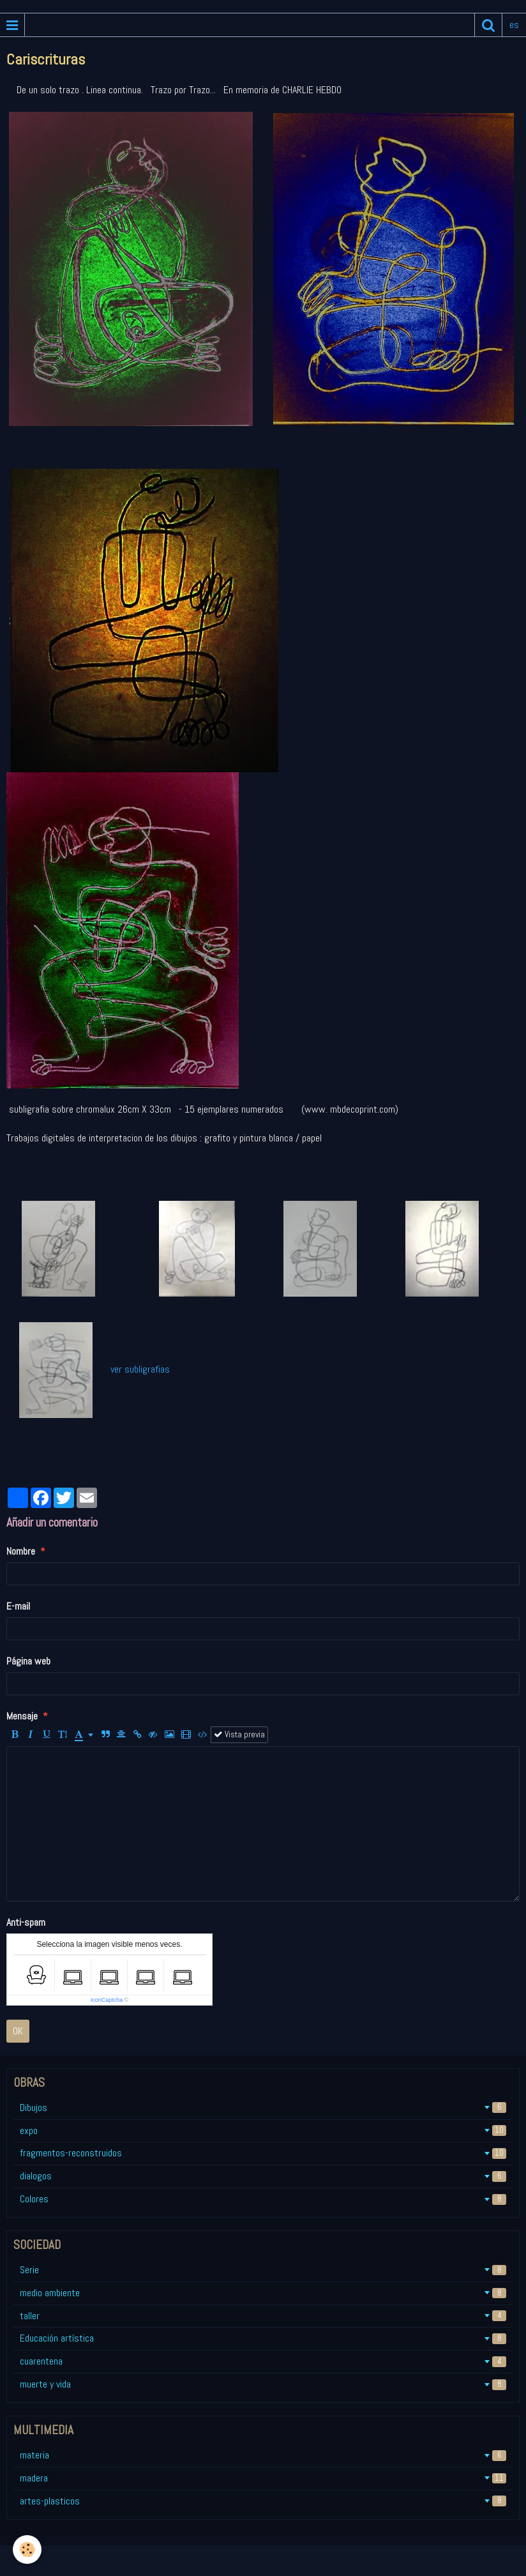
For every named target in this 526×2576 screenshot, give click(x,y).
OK (18, 2031)
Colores (263, 2199)
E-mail (18, 1606)
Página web (28, 1661)
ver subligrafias (137, 1369)
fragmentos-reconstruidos (263, 2153)
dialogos (263, 2176)
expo (263, 2130)
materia (263, 2455)
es (514, 24)
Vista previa (239, 1734)
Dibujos (263, 2107)
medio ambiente (263, 2292)
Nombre (20, 1551)
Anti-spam (25, 1922)
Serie (263, 2269)
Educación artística (263, 2338)
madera (263, 2478)
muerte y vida (263, 2384)
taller (263, 2315)
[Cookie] (27, 2549)
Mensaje (22, 1716)
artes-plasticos (263, 2501)
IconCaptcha (107, 2000)
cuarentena (263, 2361)
